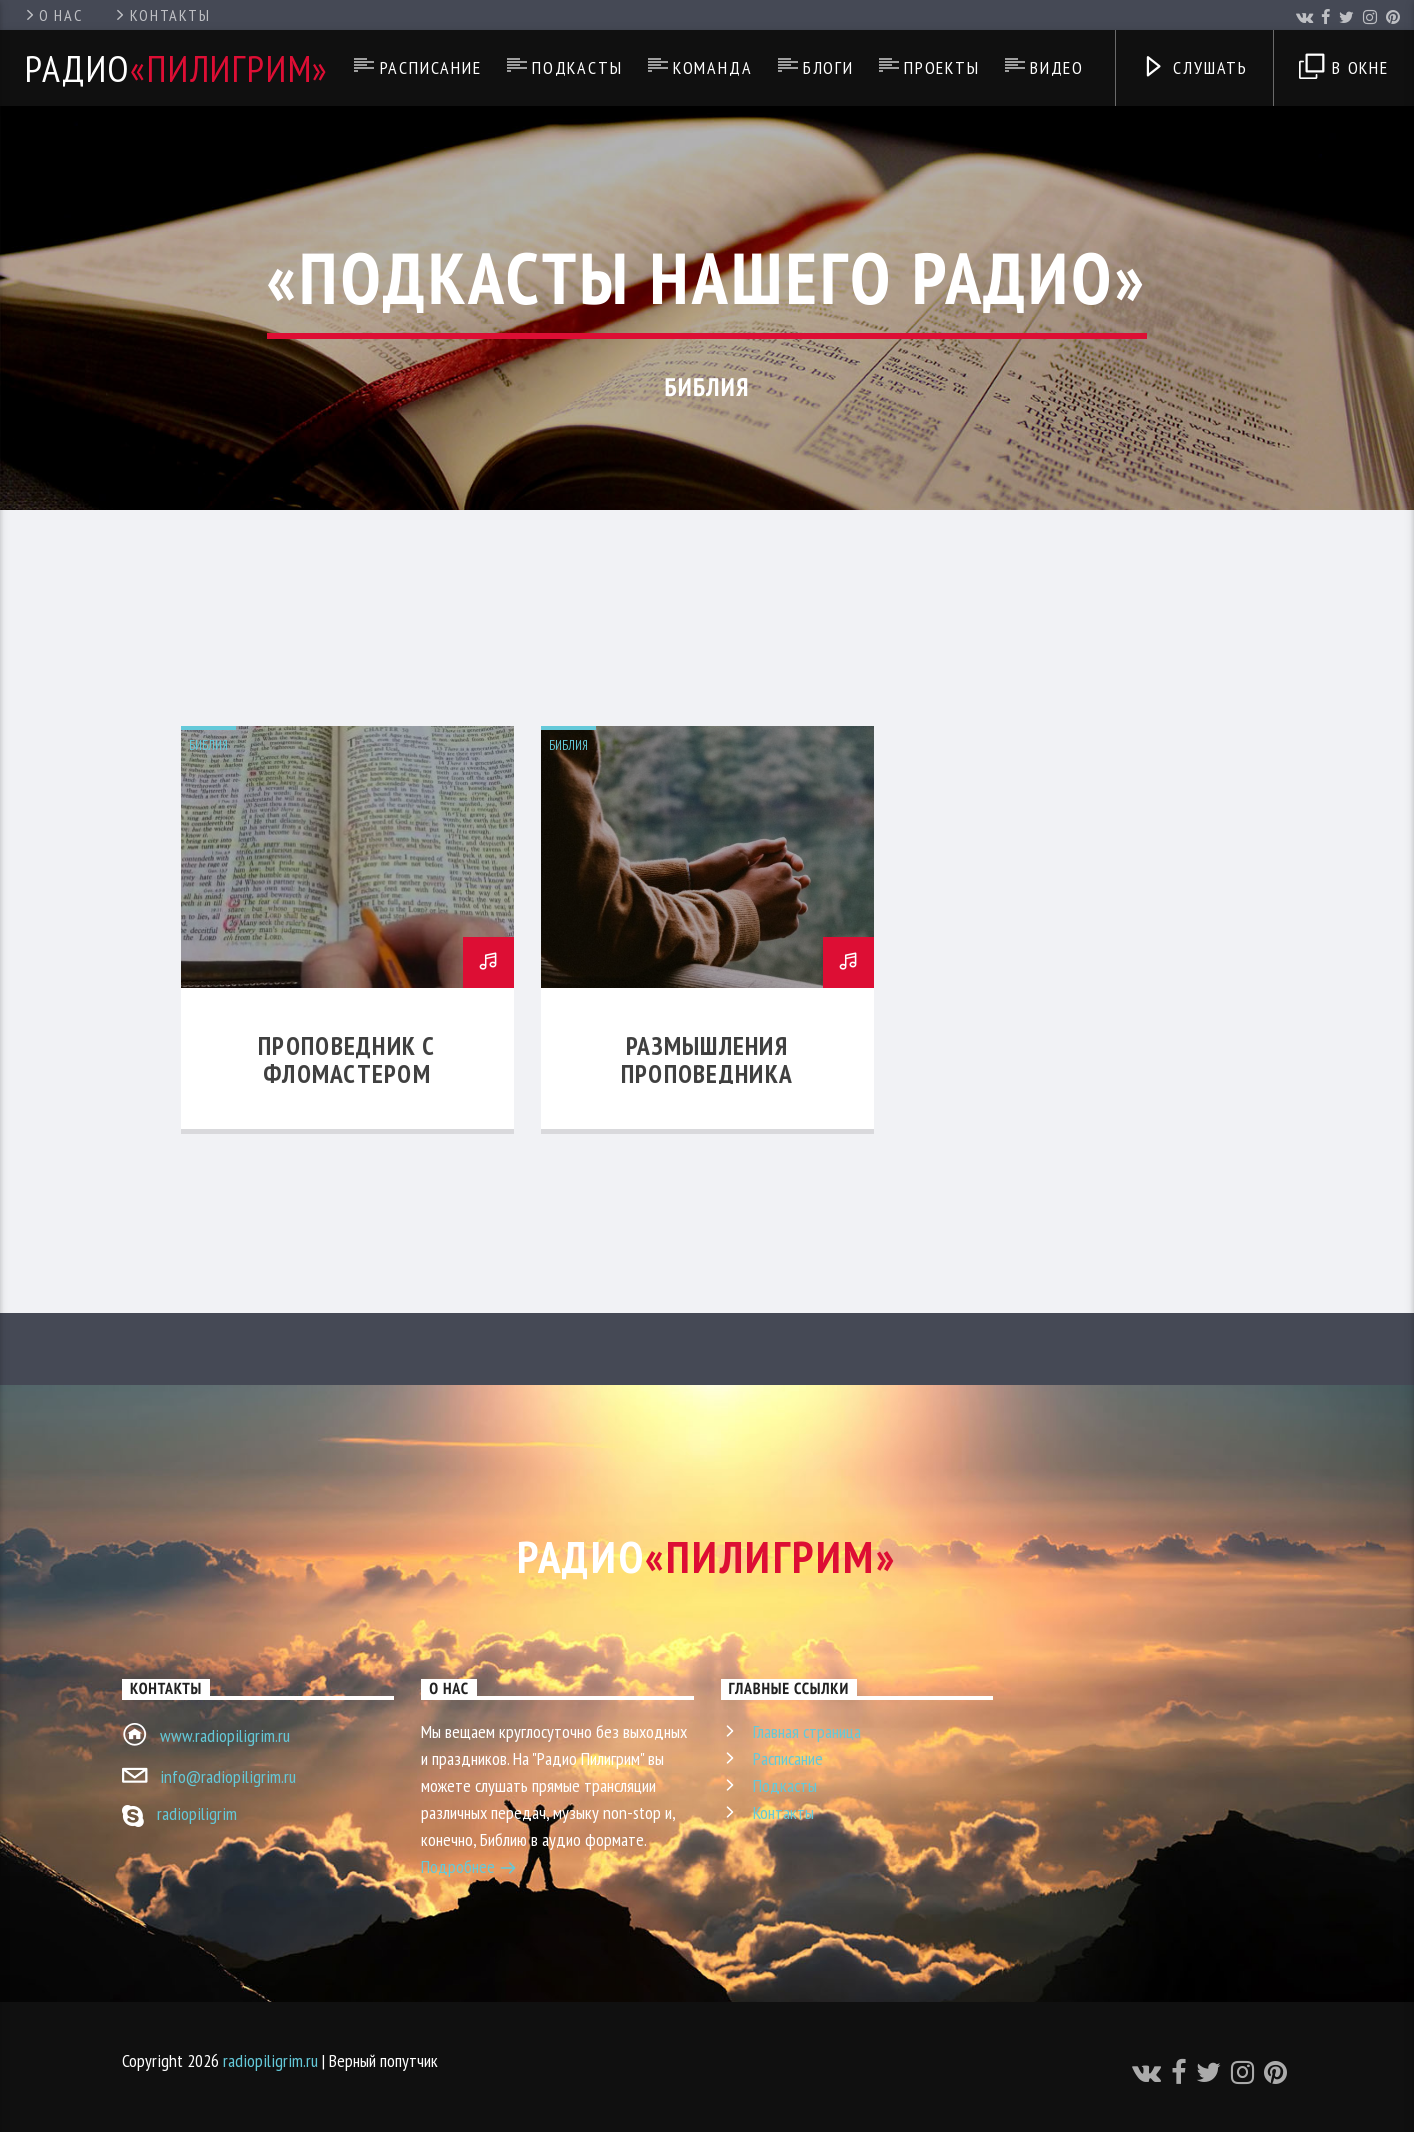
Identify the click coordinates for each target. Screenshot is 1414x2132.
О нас (52, 15)
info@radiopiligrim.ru (228, 1776)
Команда (713, 67)
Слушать (1194, 69)
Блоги (828, 67)
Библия (208, 745)
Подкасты (577, 67)
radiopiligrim (197, 1813)
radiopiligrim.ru (270, 2060)
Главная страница (807, 1731)
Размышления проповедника (707, 1059)
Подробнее (469, 1869)
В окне (1343, 69)
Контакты (161, 15)
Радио (177, 68)
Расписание (431, 67)
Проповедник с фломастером (347, 1059)
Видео (1057, 67)
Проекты (942, 67)
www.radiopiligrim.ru (225, 1735)
